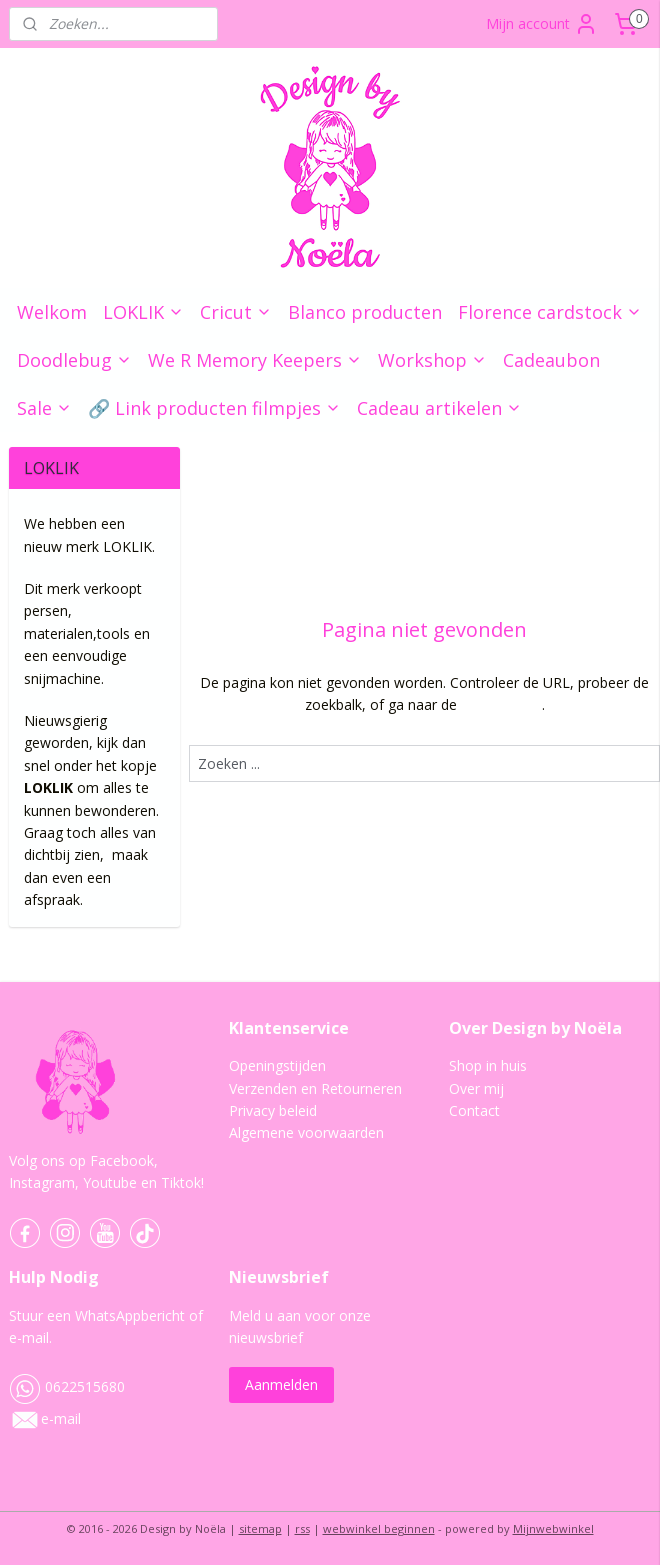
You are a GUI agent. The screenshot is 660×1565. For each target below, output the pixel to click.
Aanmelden (281, 1384)
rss (302, 1528)
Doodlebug (74, 360)
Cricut (236, 312)
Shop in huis (488, 1065)
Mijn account (542, 24)
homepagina (500, 704)
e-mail (61, 1418)
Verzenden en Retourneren (315, 1088)
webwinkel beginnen (379, 1528)
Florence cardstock (550, 312)
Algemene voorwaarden (306, 1132)
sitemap (260, 1528)
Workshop (432, 360)
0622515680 (67, 1386)
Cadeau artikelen (439, 408)
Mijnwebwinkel (553, 1528)
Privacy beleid (273, 1110)
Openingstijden (277, 1065)
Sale (44, 408)
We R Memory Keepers (255, 360)
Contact (474, 1110)
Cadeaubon (551, 360)
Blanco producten (365, 312)
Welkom (52, 312)
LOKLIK (143, 312)
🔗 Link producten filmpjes (214, 408)
